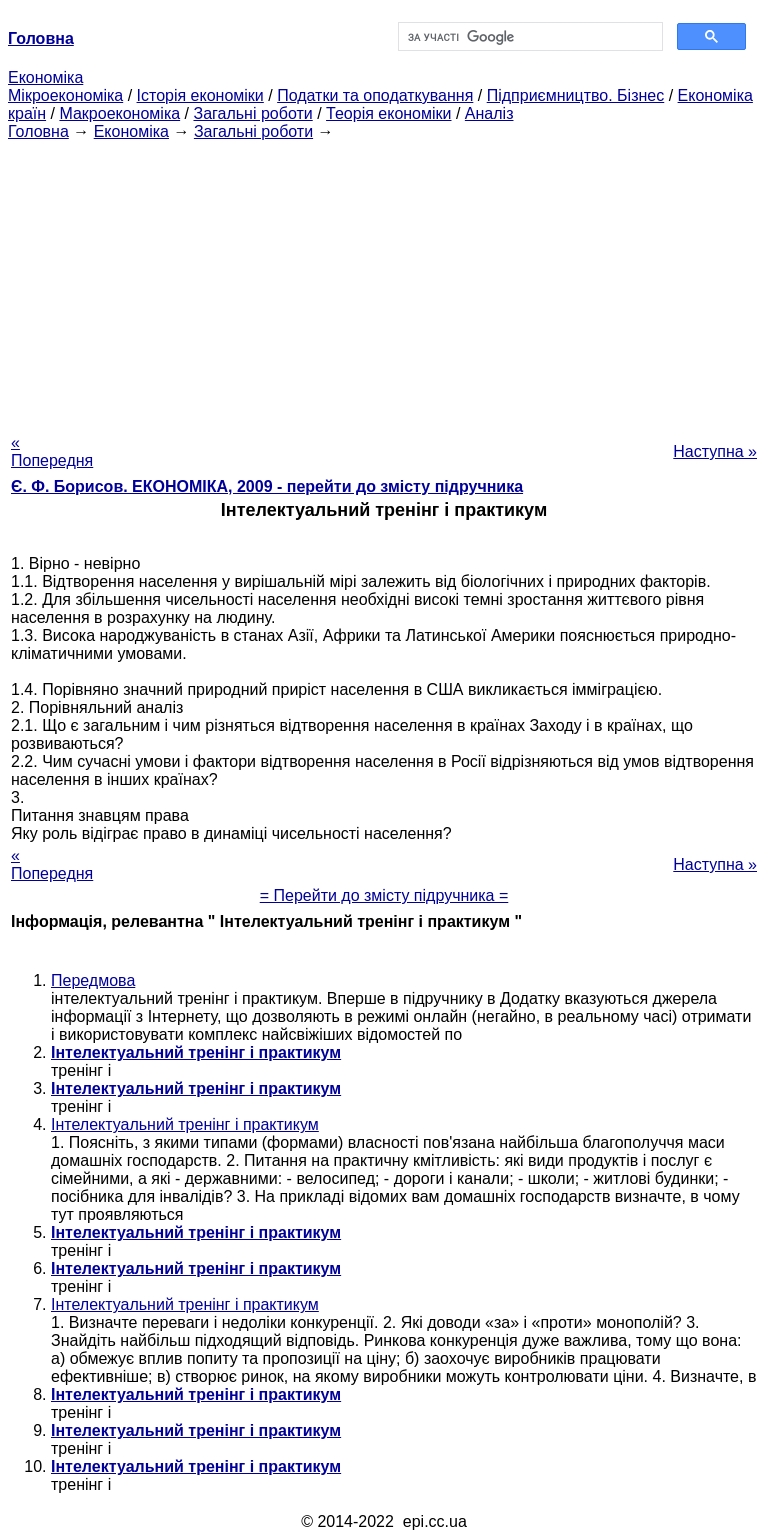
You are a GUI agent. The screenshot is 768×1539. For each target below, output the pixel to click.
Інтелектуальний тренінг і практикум (185, 1124)
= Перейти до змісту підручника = (384, 895)
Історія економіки (200, 95)
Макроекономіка (119, 113)
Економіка (45, 77)
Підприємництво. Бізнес (576, 95)
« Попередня (52, 451)
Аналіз (489, 113)
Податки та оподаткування (375, 95)
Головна (38, 131)
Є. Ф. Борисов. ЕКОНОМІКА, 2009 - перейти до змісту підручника (267, 486)
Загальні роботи (252, 113)
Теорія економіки (388, 113)
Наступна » (715, 451)
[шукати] (528, 37)
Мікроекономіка (65, 95)
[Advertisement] (384, 281)
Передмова (93, 980)
